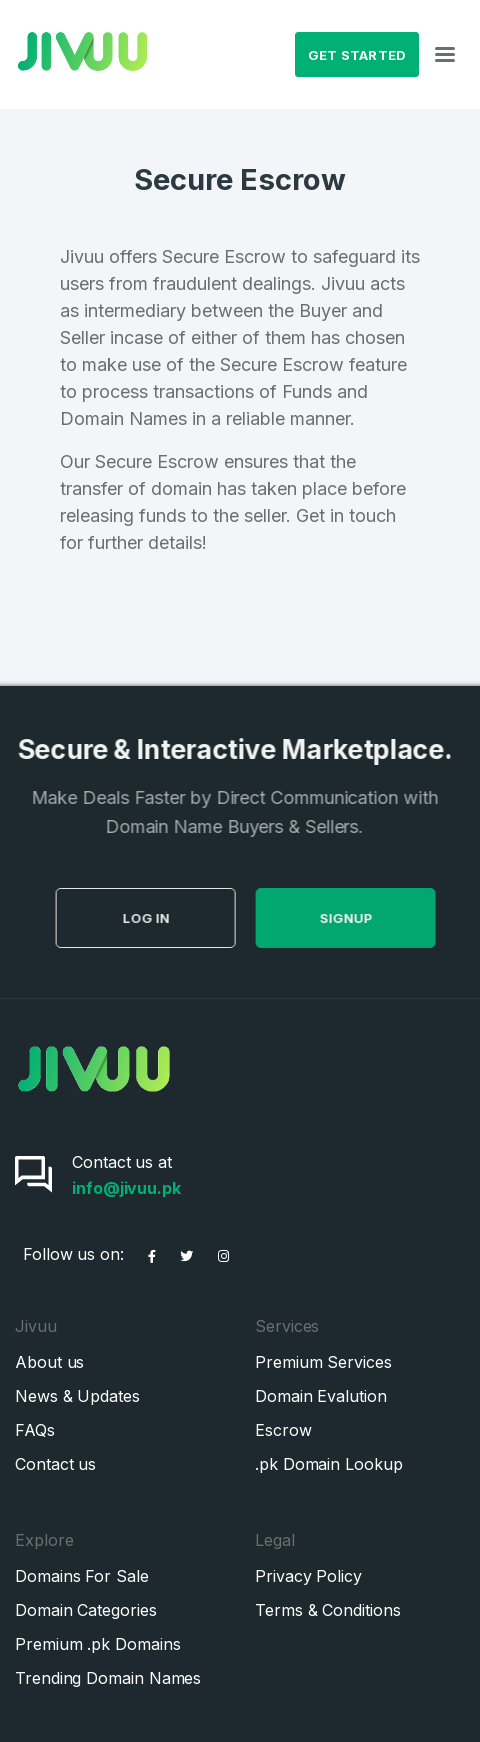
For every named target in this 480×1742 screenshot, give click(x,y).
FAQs (35, 1430)
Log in (194, 918)
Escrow (283, 1430)
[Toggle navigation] (445, 55)
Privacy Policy (308, 1576)
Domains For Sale (82, 1576)
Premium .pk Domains (97, 1644)
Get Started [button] (357, 55)
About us (49, 1362)
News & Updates (77, 1396)
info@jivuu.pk (126, 1188)
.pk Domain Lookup (329, 1464)
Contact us (55, 1464)
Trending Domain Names (108, 1678)
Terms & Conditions (328, 1610)
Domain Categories (86, 1610)
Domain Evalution (321, 1396)
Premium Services (323, 1362)
